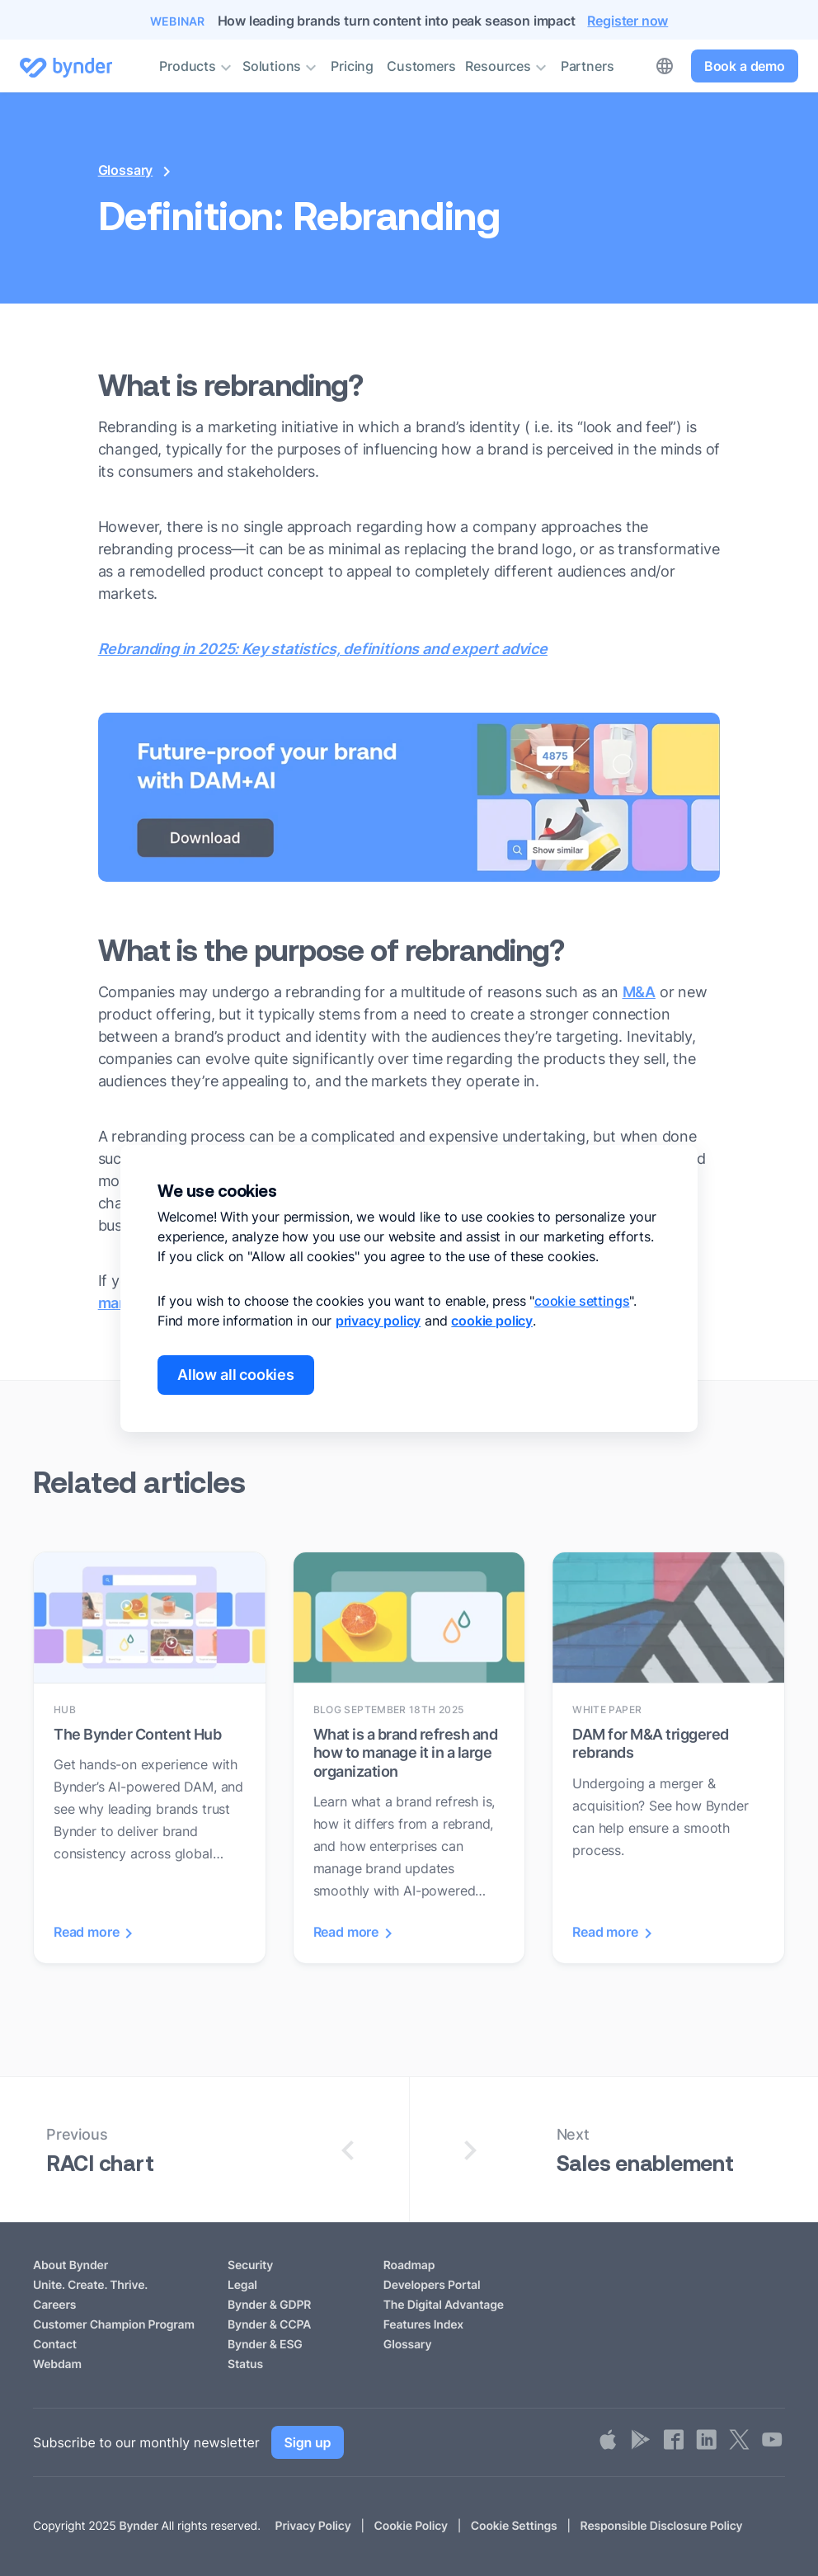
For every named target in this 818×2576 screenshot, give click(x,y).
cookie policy (492, 1320)
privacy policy (378, 1320)
